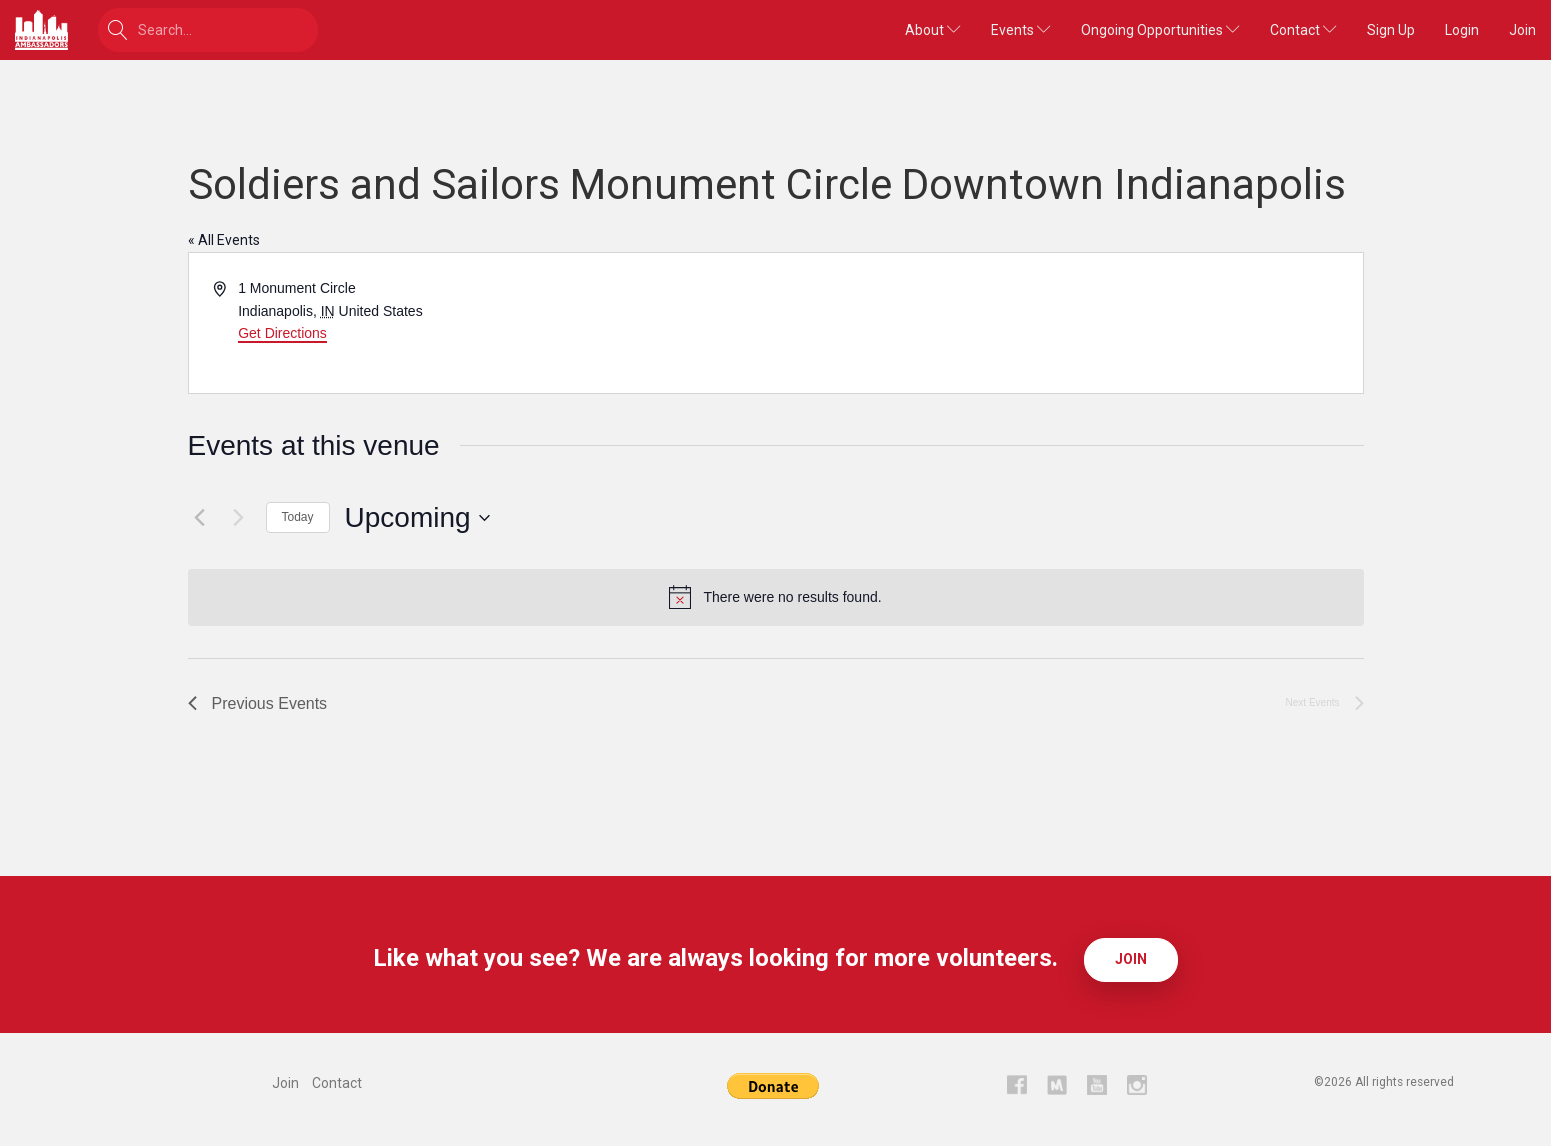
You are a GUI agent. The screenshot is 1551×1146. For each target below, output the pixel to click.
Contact (1303, 30)
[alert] (776, 597)
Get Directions (282, 333)
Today (298, 517)
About (933, 30)
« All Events (224, 240)
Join (1522, 30)
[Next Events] (239, 518)
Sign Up (1391, 30)
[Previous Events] (200, 518)
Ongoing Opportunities (1160, 30)
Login (1462, 30)
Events (1021, 30)
